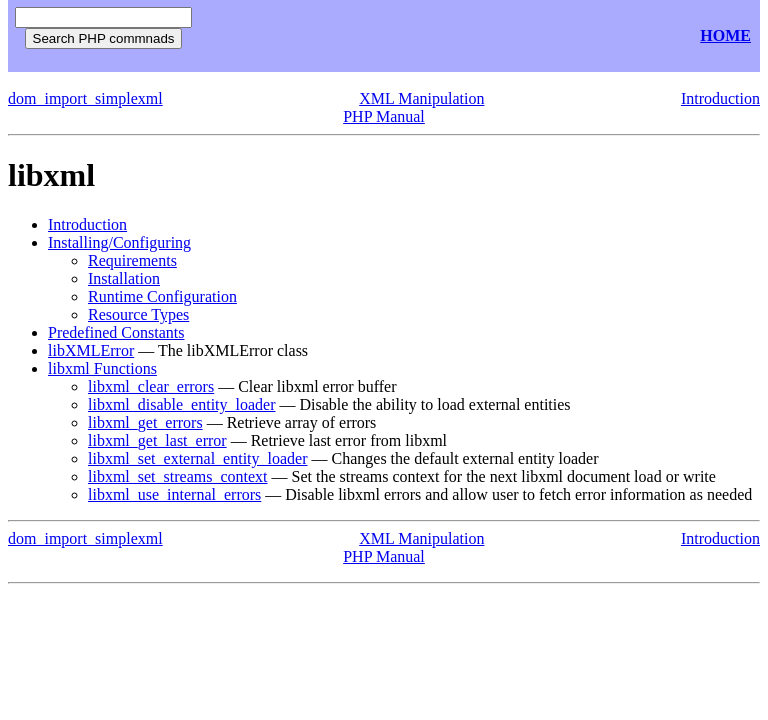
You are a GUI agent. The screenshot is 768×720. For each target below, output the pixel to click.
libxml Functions (102, 368)
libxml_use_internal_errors (174, 494)
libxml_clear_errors (151, 386)
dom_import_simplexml (85, 98)
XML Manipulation (421, 98)
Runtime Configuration (162, 296)
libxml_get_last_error (157, 440)
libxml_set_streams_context (178, 476)
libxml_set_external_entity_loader (198, 458)
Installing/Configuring (119, 242)
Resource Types (138, 314)
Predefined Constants (116, 332)
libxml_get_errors (145, 422)
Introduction (720, 98)
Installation (124, 278)
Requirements (132, 260)
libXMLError (91, 350)
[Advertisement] (438, 36)
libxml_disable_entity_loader (182, 404)
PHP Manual (384, 116)
